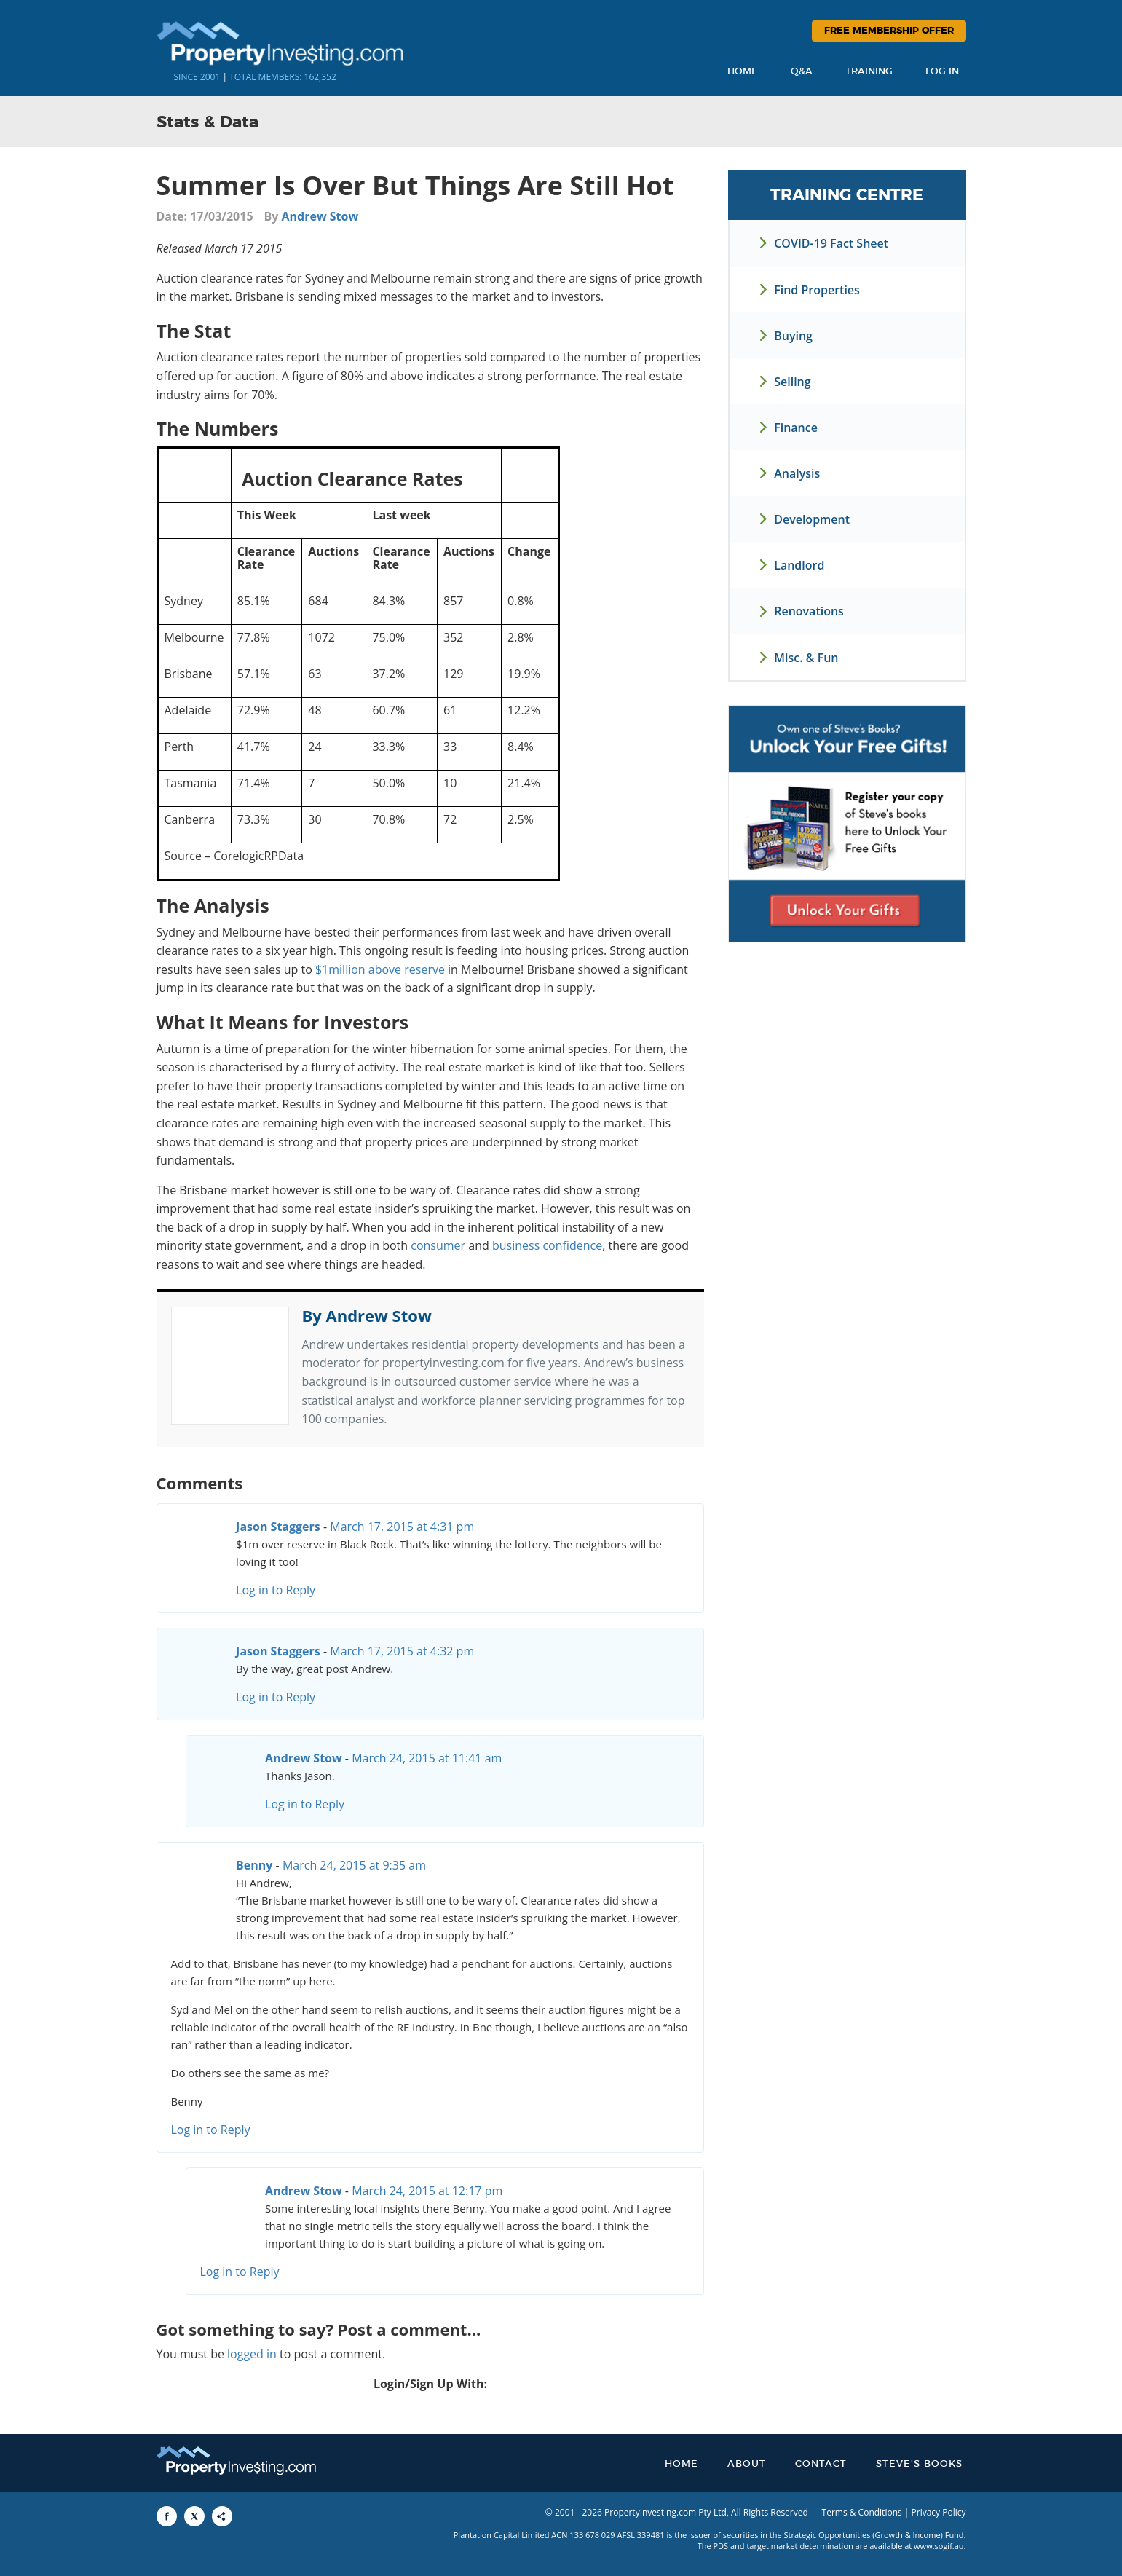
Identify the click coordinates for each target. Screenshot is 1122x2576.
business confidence (547, 1245)
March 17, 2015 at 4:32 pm (402, 1651)
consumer (438, 1245)
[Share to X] (194, 2516)
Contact (821, 2464)
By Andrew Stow (367, 1315)
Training (869, 71)
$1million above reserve (380, 969)
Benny (254, 1865)
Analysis (797, 473)
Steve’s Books (919, 2464)
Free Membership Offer (889, 31)
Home (742, 71)
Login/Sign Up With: (430, 2384)
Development (812, 519)
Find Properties (817, 290)
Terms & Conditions (862, 2512)
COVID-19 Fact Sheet (831, 243)
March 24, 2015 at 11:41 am (427, 1758)
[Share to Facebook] (167, 2516)
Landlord (799, 565)
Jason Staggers (278, 1527)
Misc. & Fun (806, 658)
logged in (252, 2354)
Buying (793, 336)
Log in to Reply (275, 1590)
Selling (792, 382)
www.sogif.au (939, 2545)
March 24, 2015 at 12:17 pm (427, 2191)
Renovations (809, 611)
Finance (796, 428)
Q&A (802, 71)
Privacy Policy (939, 2512)
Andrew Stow (320, 216)
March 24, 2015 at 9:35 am (354, 1865)
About (746, 2464)
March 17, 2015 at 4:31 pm (402, 1527)
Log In (942, 71)
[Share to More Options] (222, 2516)
